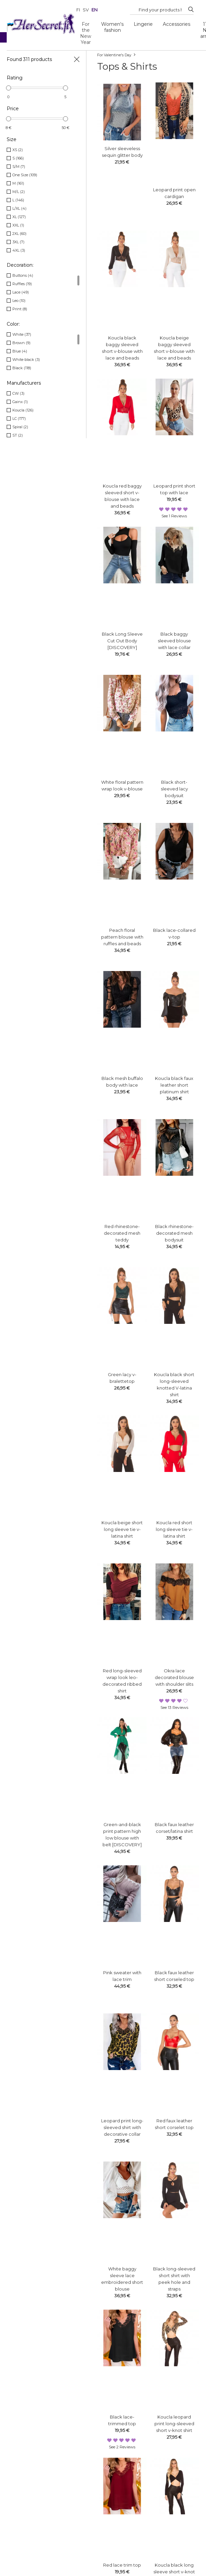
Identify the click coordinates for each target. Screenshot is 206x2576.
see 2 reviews (122, 2446)
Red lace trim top (122, 2565)
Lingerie (143, 24)
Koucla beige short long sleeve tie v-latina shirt (122, 1529)
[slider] (8, 87)
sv (86, 9)
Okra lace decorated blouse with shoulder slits (174, 1677)
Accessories (176, 24)
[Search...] (160, 9)
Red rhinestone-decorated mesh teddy (122, 1233)
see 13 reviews (174, 1707)
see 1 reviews (174, 515)
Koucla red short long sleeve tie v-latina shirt (174, 1529)
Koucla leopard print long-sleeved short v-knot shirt (174, 2423)
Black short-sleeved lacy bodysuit (174, 788)
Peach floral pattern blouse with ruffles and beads (122, 936)
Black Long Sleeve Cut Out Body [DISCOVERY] (122, 640)
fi (78, 9)
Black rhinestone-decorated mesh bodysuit (174, 1233)
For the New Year (85, 33)
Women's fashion (112, 27)
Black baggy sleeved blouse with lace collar (174, 640)
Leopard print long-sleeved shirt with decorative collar (122, 2127)
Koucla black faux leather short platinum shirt (174, 1085)
